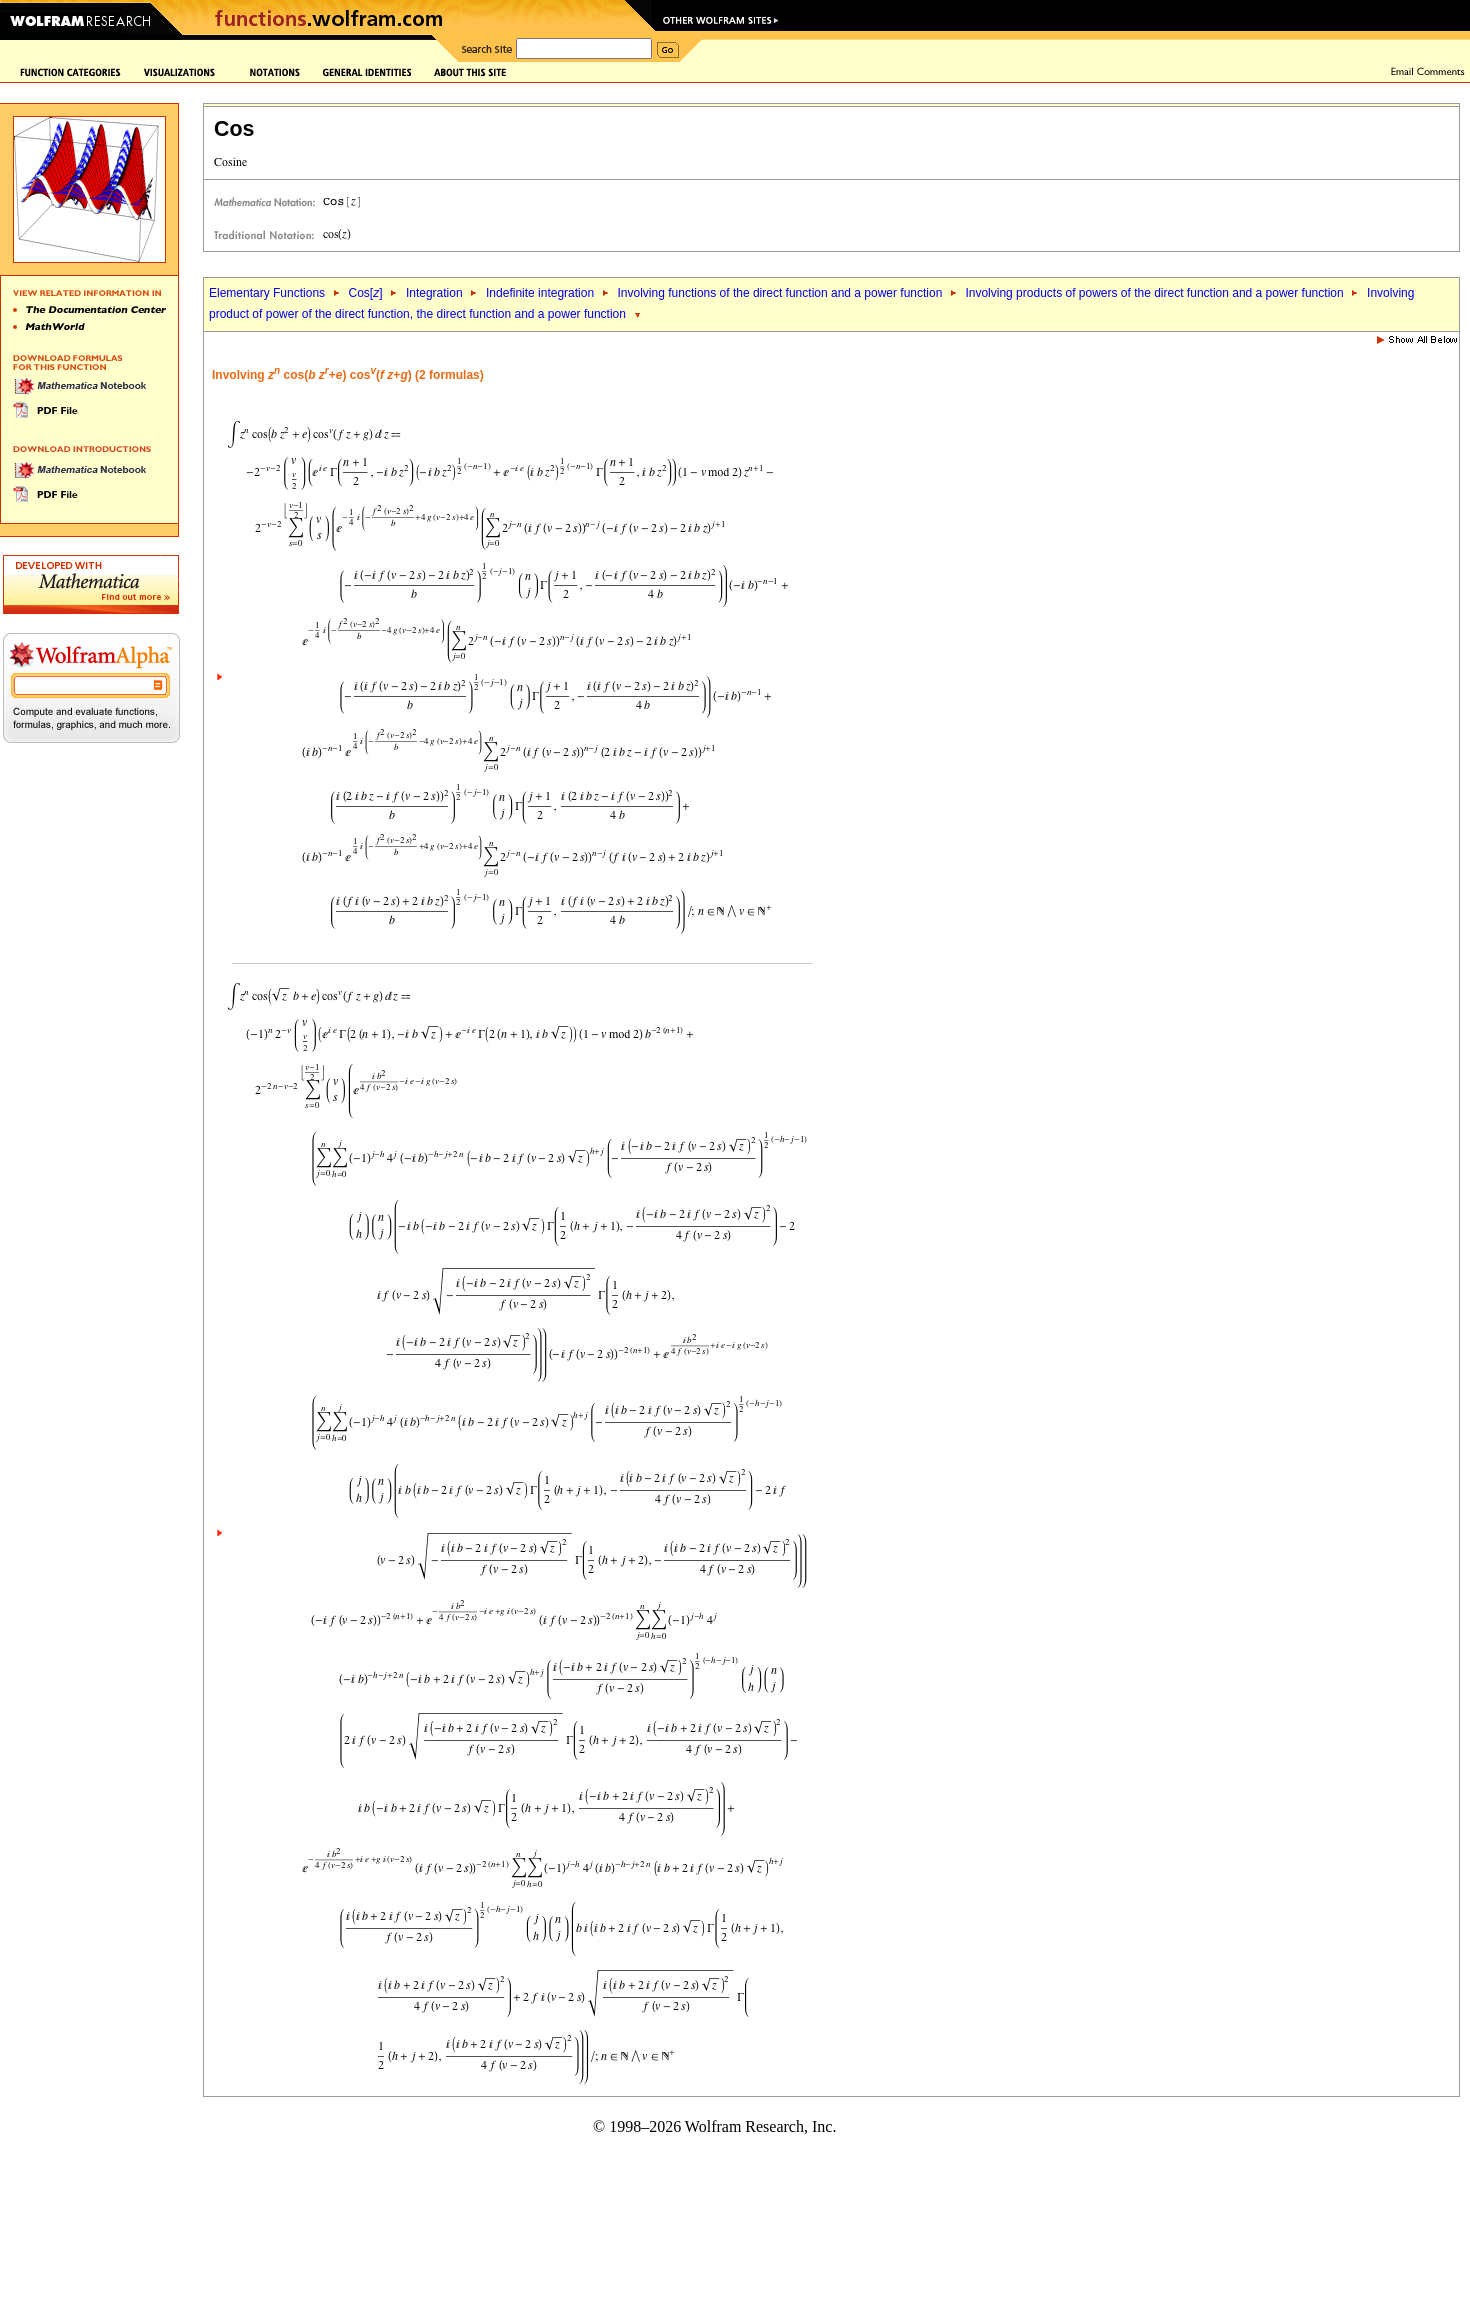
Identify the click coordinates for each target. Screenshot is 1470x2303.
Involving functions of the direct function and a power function (782, 293)
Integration (434, 293)
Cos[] (365, 293)
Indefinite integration (540, 293)
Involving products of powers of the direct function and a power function (1154, 293)
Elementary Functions (267, 293)
